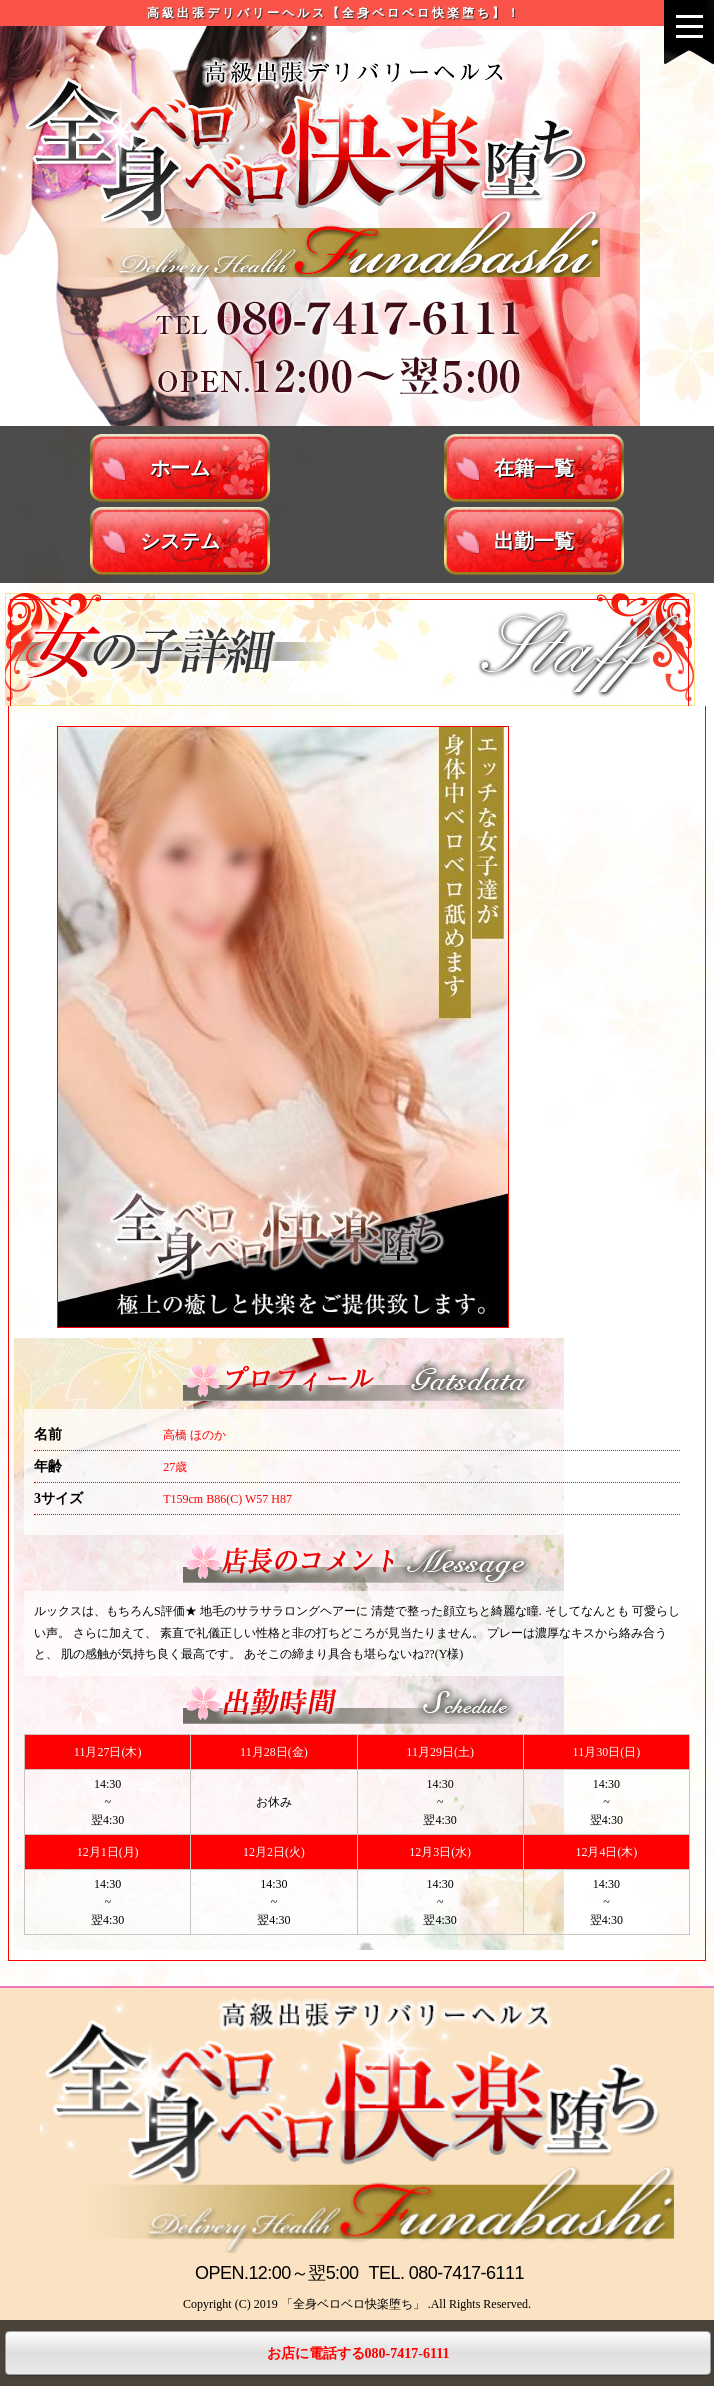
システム (180, 541)
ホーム (180, 468)
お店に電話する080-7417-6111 (358, 2353)
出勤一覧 (534, 541)
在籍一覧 (534, 468)
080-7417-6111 (466, 2273)
